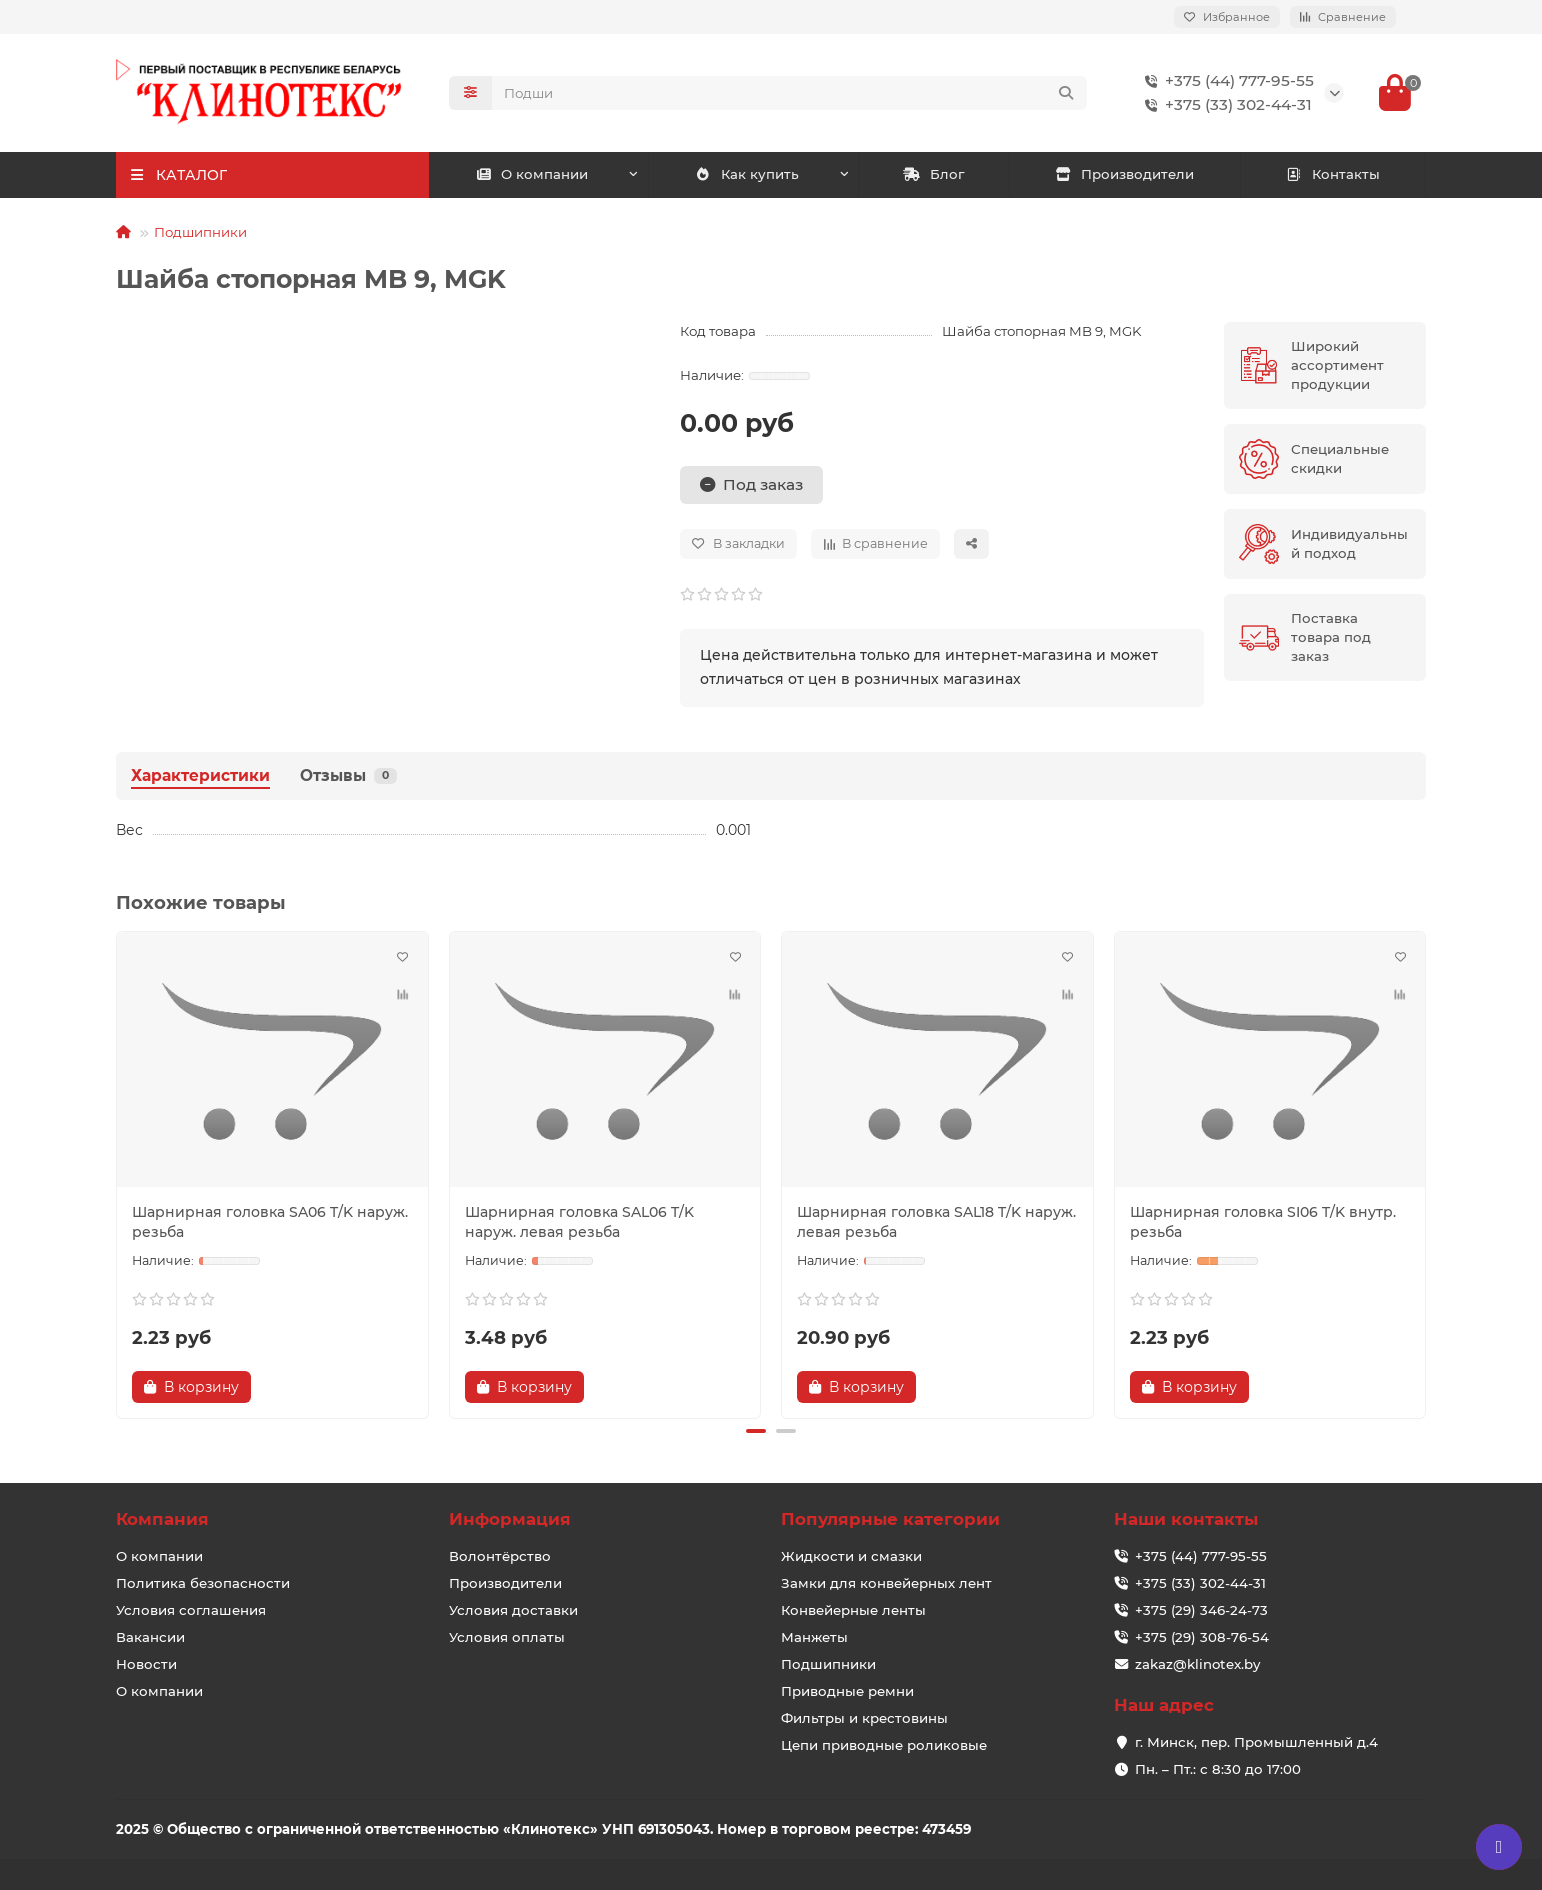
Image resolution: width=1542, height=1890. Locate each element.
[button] (756, 1431)
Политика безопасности (203, 1583)
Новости (146, 1664)
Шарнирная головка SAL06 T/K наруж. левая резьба (579, 1222)
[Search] (790, 93)
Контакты (1332, 174)
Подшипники (200, 232)
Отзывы (348, 775)
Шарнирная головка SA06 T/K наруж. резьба (270, 1222)
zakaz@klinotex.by (1197, 1664)
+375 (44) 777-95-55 (1225, 81)
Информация (510, 1519)
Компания (162, 1519)
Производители (1125, 174)
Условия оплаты (507, 1637)
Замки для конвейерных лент (886, 1583)
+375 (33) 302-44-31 (1224, 105)
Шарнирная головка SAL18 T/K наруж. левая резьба (936, 1222)
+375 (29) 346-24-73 (1201, 1610)
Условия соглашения (191, 1610)
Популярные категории (890, 1519)
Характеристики (200, 775)
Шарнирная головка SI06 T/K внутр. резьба (1263, 1222)
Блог (933, 174)
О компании (532, 174)
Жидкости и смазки (851, 1556)
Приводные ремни (847, 1691)
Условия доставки (513, 1610)
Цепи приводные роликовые (884, 1745)
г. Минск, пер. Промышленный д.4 (1256, 1742)
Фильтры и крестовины (864, 1718)
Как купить (746, 174)
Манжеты (814, 1637)
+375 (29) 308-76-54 (1202, 1637)
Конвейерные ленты (853, 1610)
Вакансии (150, 1637)
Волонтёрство (500, 1556)
